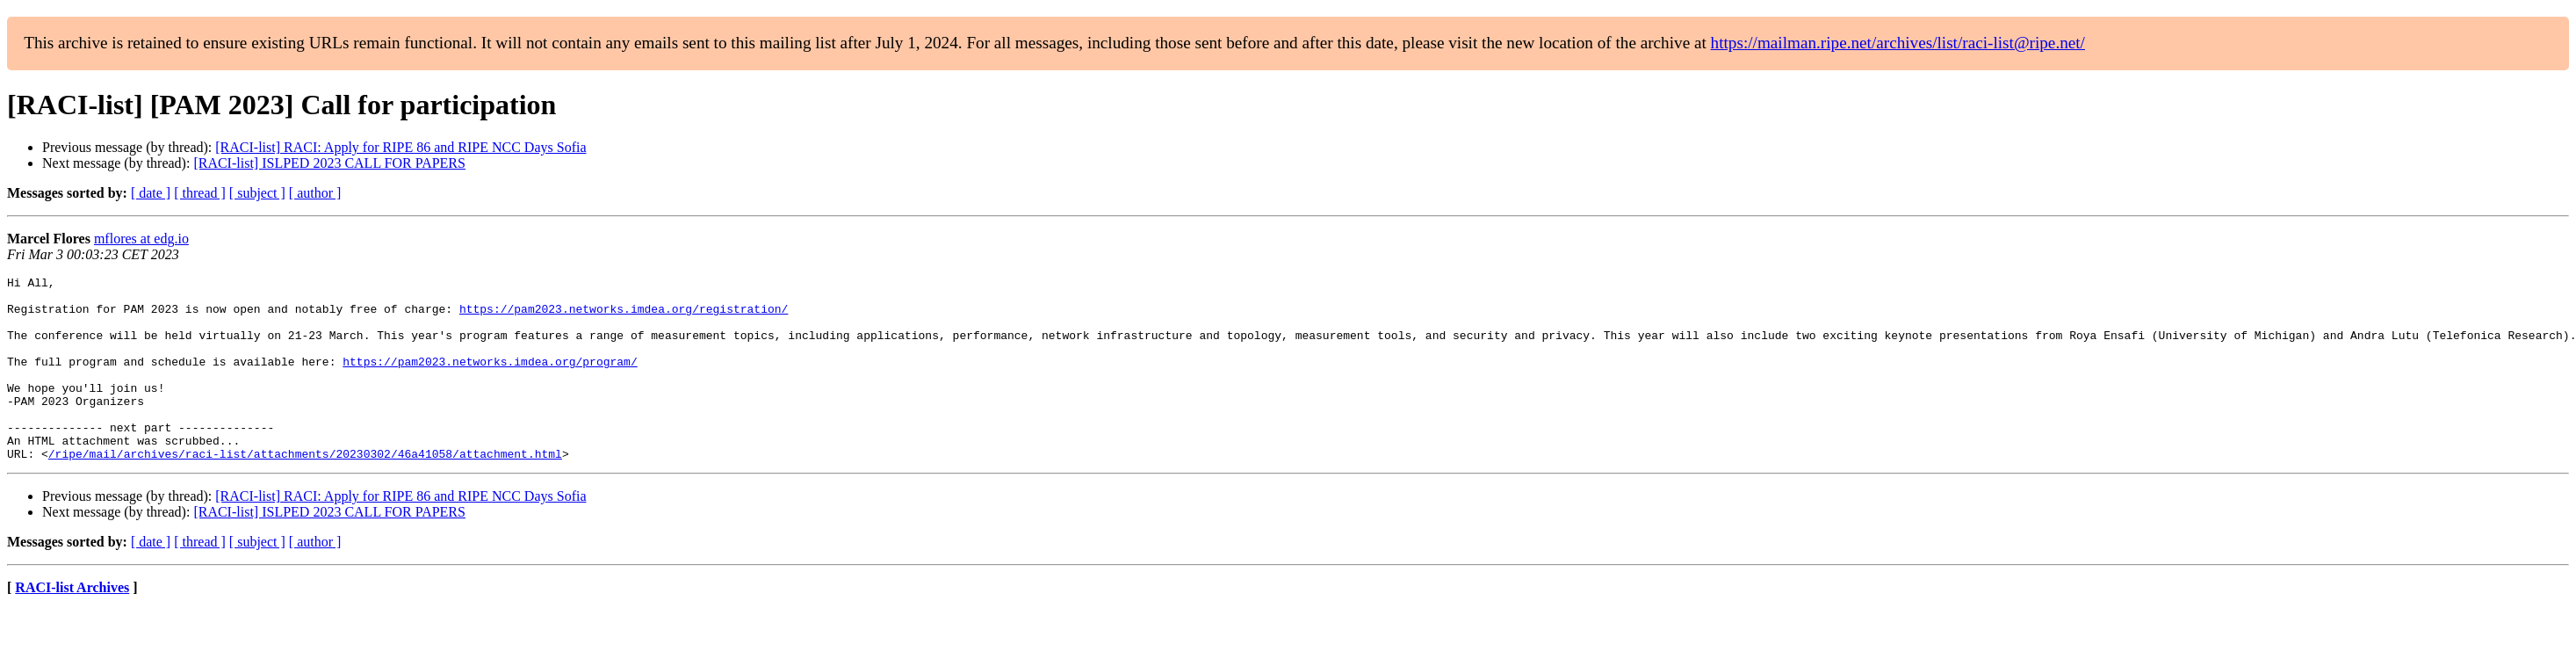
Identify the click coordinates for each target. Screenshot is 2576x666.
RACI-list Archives (72, 624)
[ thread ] (200, 192)
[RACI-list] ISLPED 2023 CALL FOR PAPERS (329, 163)
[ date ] (150, 192)
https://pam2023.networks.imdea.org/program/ (490, 379)
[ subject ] (257, 192)
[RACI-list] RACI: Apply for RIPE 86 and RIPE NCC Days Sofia (400, 147)
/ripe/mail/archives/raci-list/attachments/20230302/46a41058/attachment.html (305, 490)
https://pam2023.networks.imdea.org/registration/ (623, 316)
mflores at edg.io (141, 238)
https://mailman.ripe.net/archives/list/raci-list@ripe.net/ (1898, 42)
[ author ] (315, 192)
